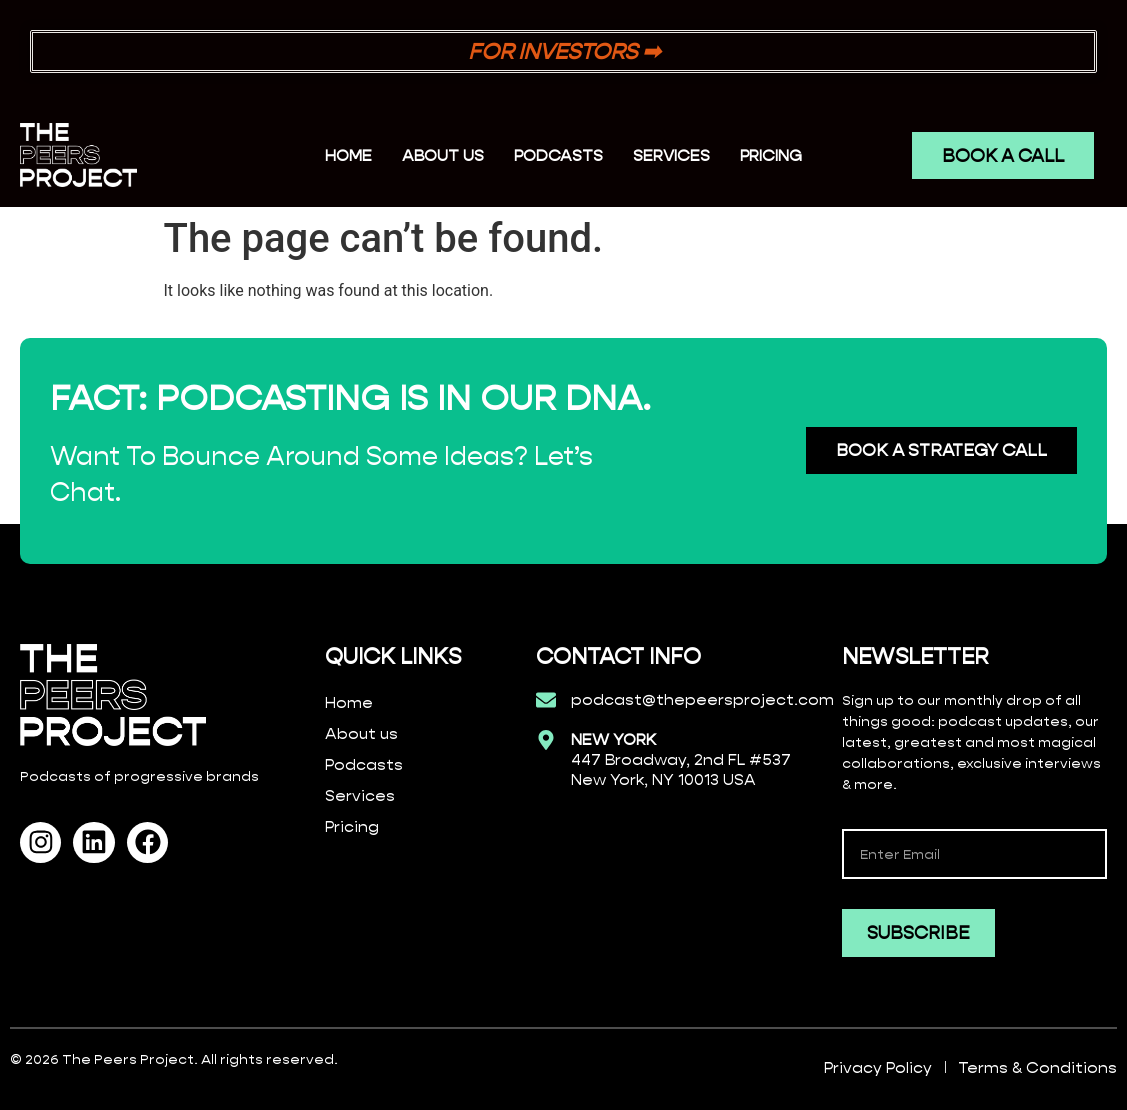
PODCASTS (558, 155)
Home (348, 155)
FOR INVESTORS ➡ (564, 51)
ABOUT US (443, 155)
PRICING (771, 155)
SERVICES (671, 155)
